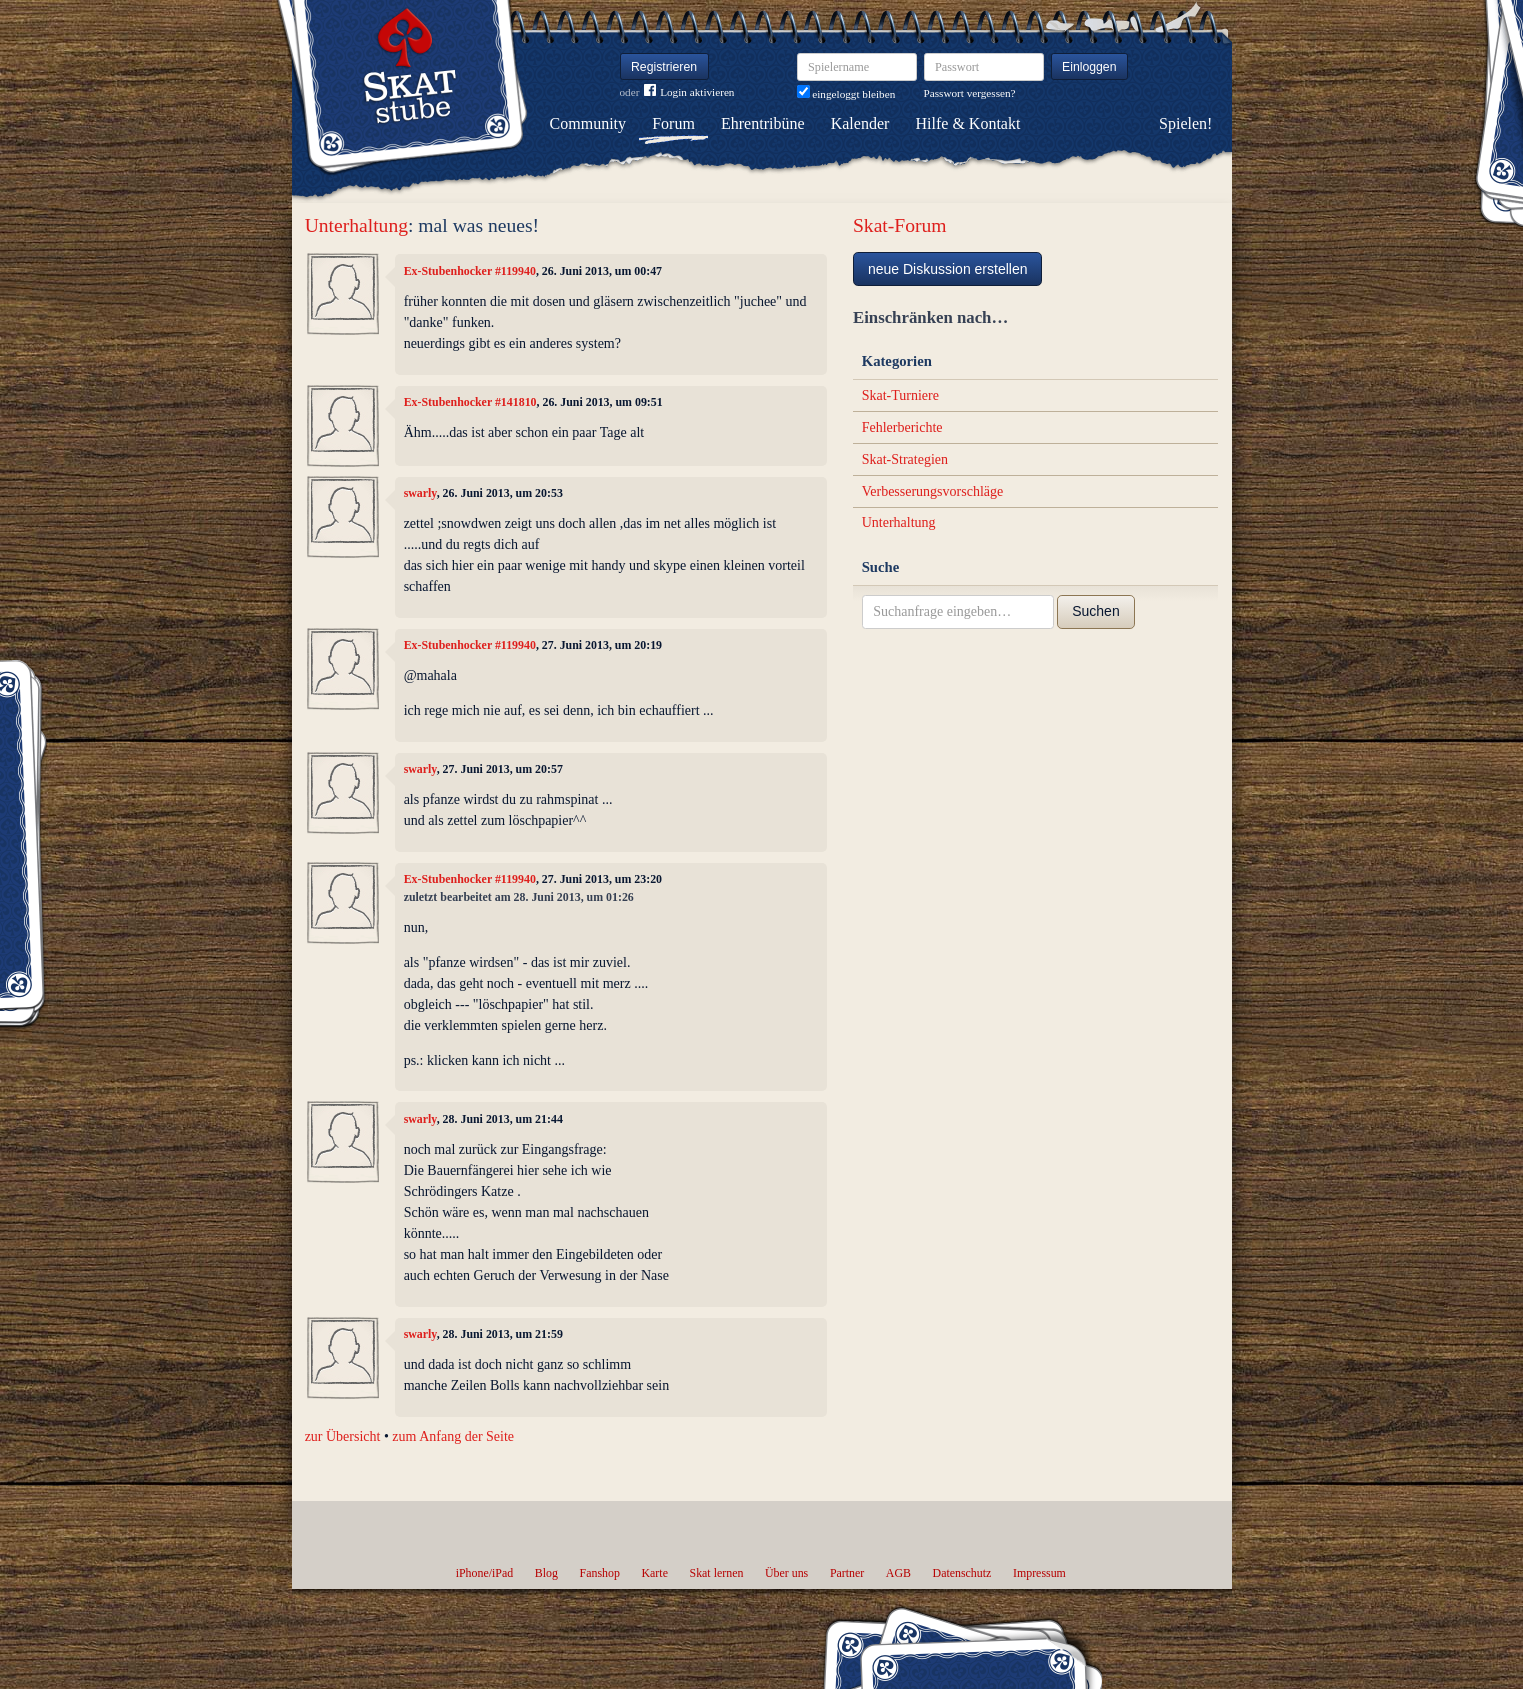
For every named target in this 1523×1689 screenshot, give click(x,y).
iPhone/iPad (484, 1573)
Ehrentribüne (763, 123)
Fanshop (600, 1573)
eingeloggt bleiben (846, 94)
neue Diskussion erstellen (948, 269)
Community (588, 123)
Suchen (1095, 611)
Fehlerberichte (902, 427)
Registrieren (664, 67)
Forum (673, 123)
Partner (847, 1573)
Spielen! (1185, 123)
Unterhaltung (356, 225)
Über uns (786, 1573)
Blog (546, 1573)
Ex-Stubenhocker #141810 (470, 402)
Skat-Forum (900, 225)
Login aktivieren (689, 92)
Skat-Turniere (900, 395)
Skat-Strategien (905, 459)
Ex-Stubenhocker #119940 (470, 271)
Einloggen (1089, 67)
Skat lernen (717, 1573)
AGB (898, 1573)
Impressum (1039, 1573)
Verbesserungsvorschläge (933, 491)
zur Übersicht (343, 1436)
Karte (655, 1573)
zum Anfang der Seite (453, 1436)
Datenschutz (962, 1573)
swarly (420, 493)
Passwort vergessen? (970, 93)
